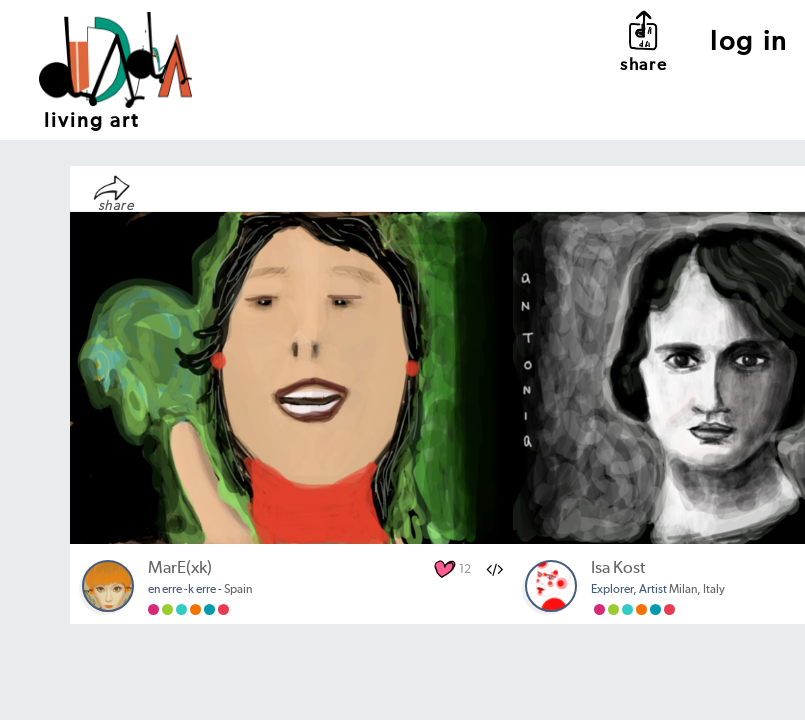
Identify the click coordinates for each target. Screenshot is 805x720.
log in (749, 42)
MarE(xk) (180, 568)
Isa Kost (618, 568)
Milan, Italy (658, 590)
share (643, 40)
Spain (200, 590)
